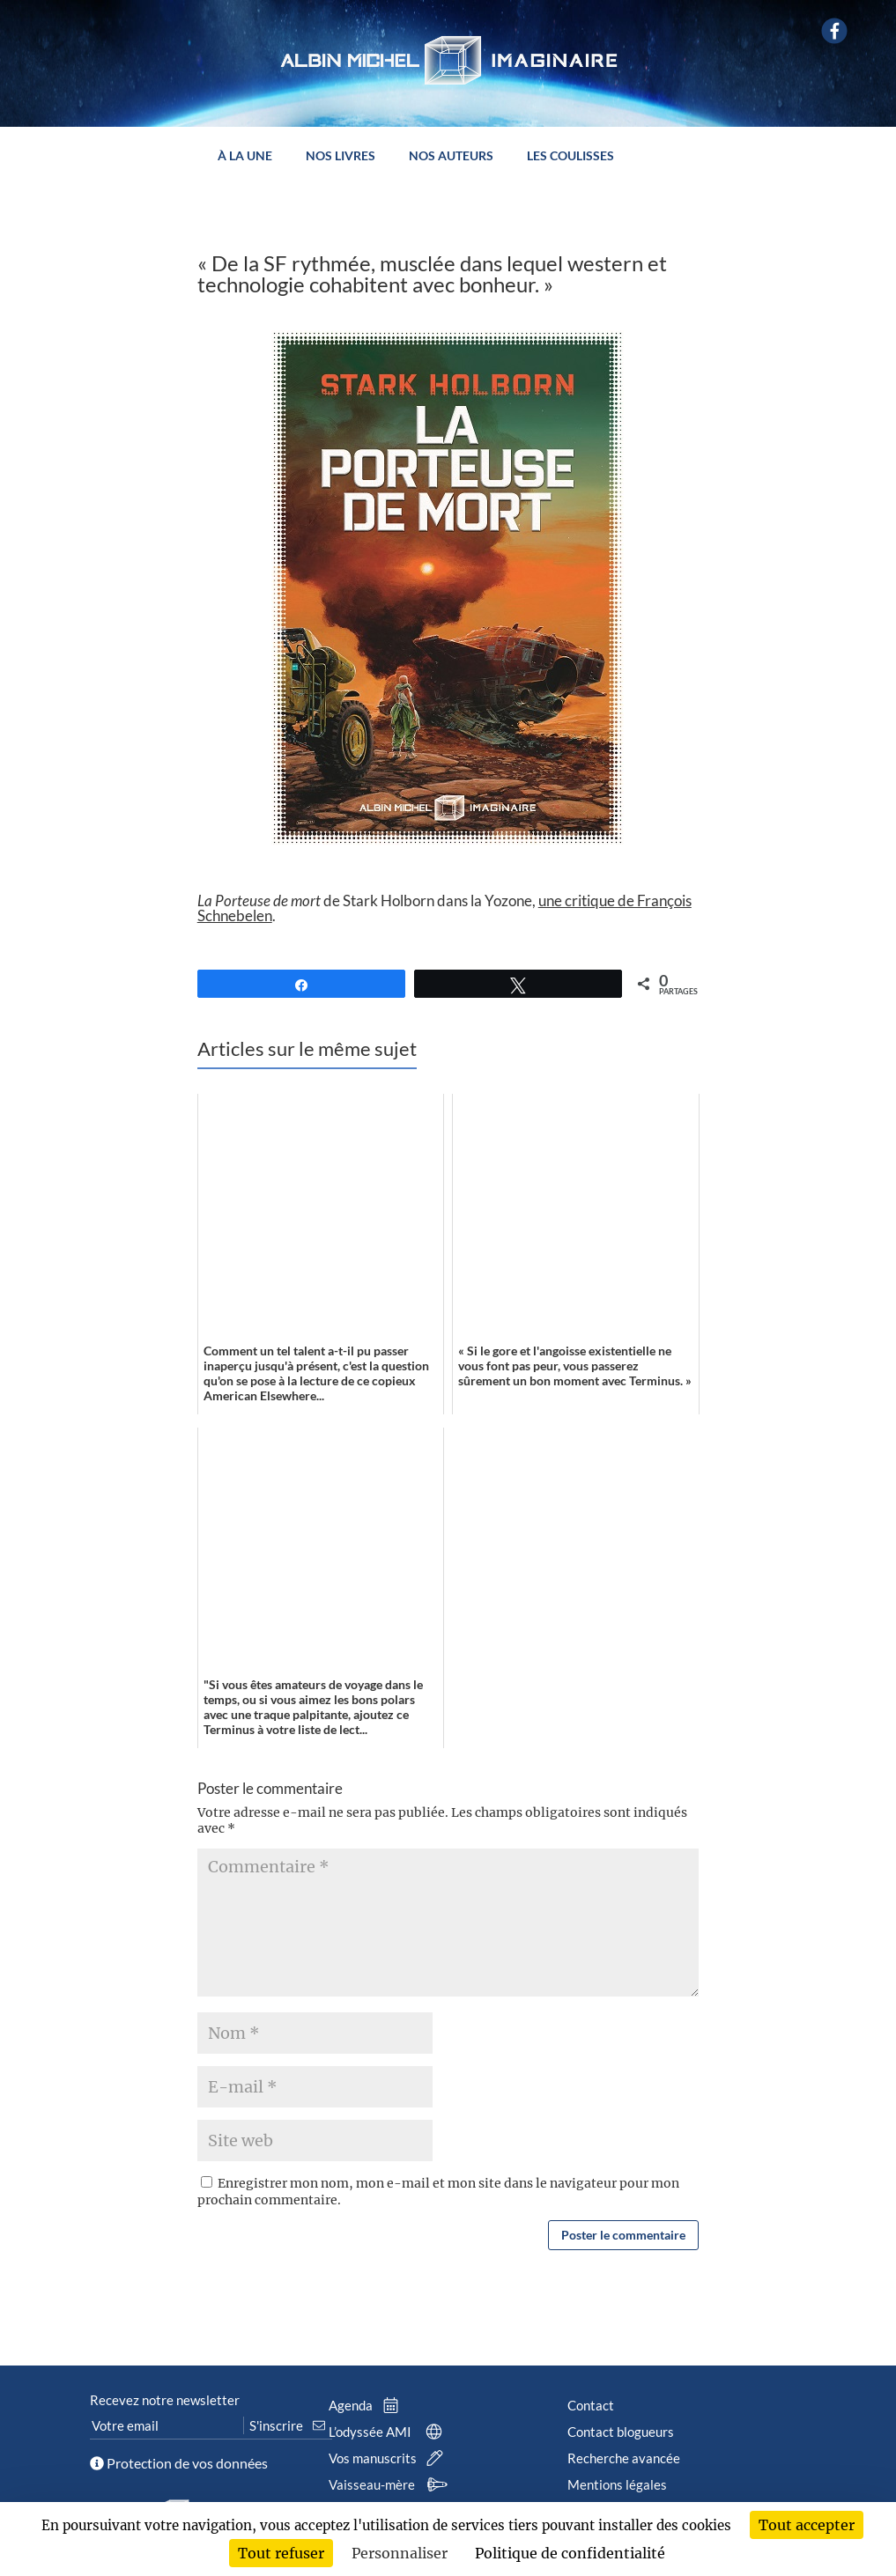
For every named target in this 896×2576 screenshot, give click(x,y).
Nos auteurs (451, 156)
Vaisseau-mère (391, 2484)
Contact (590, 2405)
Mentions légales (617, 2484)
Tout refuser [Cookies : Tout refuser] (281, 2553)
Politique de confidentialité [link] (570, 2553)
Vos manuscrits (389, 2458)
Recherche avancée (623, 2458)
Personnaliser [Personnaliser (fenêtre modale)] (400, 2553)
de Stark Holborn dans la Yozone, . (444, 908)
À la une (245, 156)
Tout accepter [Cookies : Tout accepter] (807, 2525)
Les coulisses (570, 156)
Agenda (367, 2405)
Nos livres (340, 156)
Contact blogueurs (620, 2431)
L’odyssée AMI (389, 2431)
